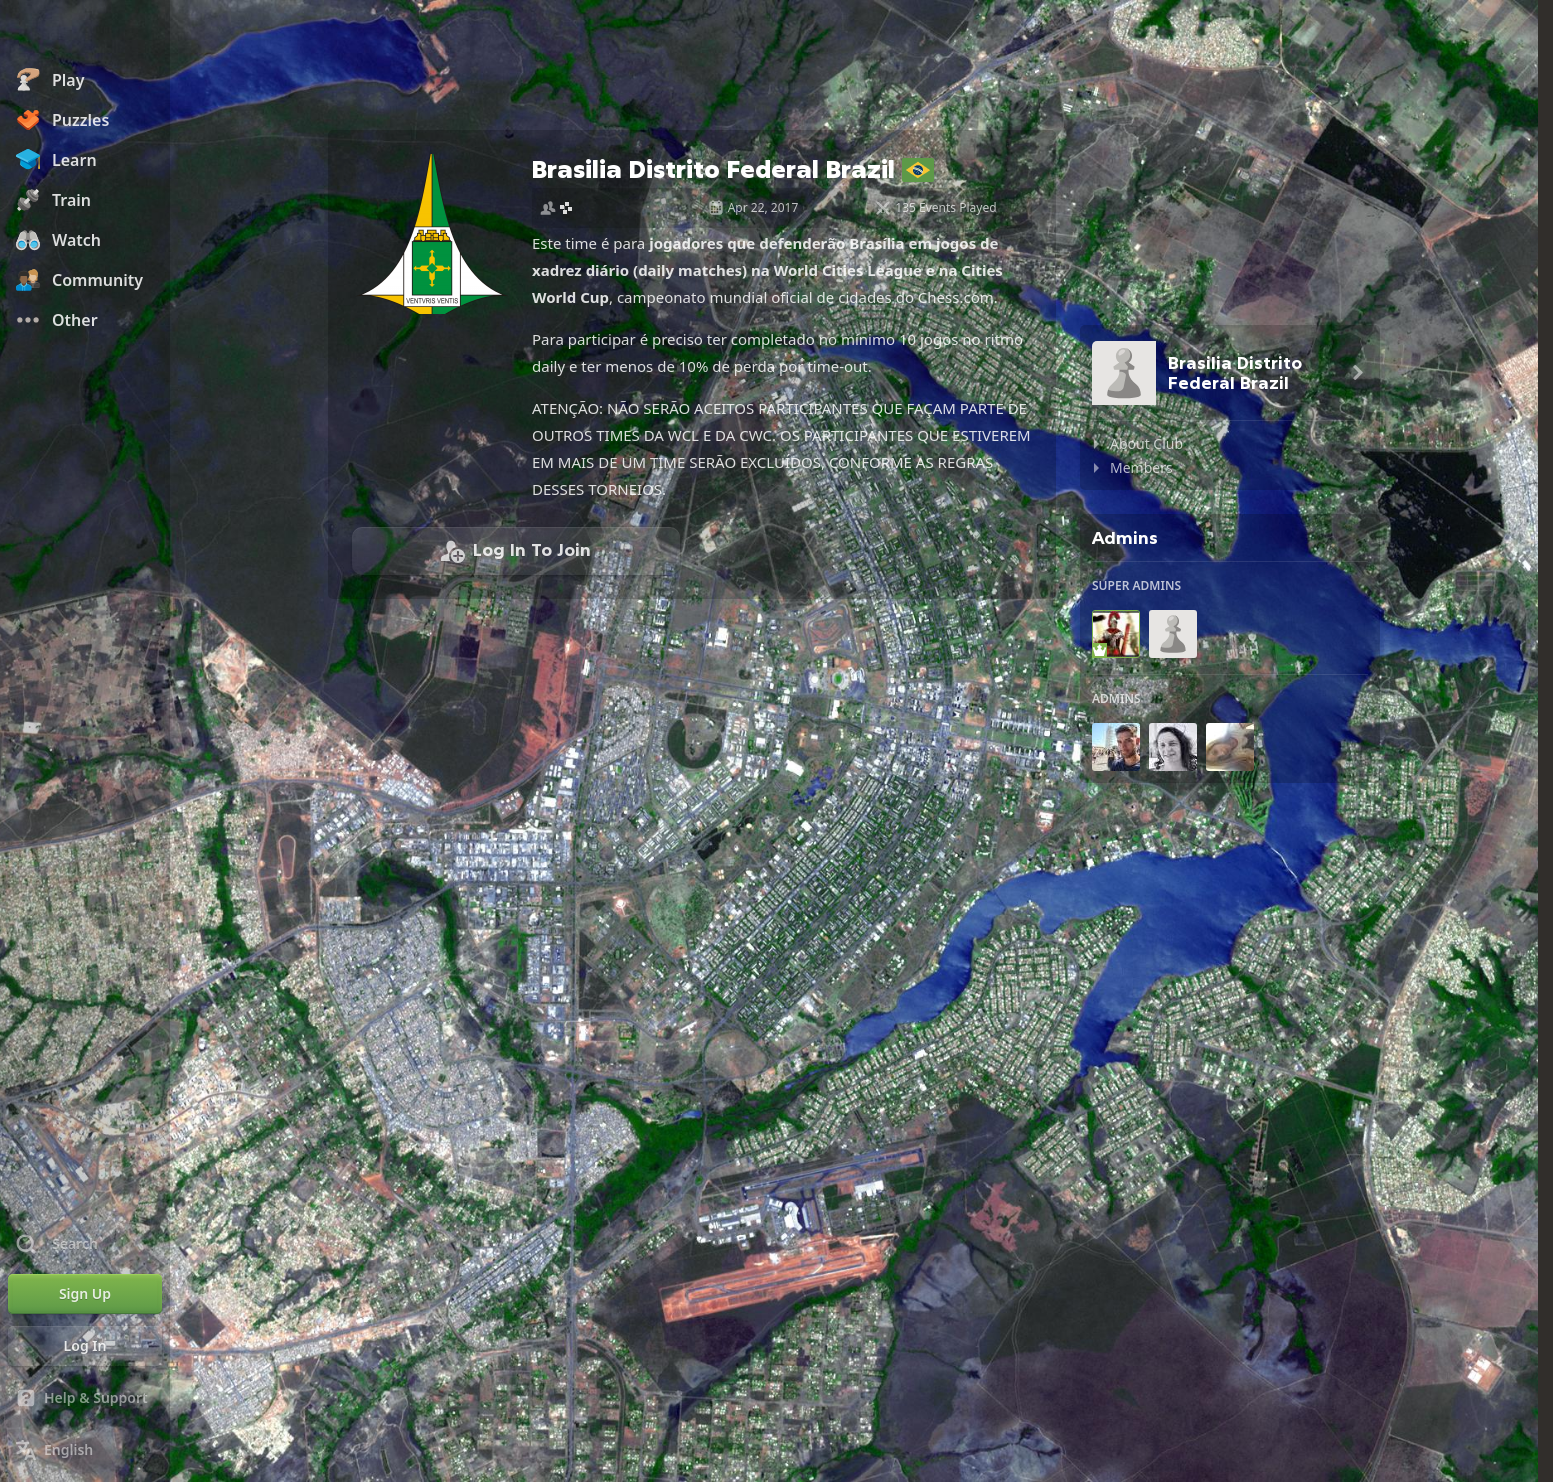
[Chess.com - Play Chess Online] (85, 34)
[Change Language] (85, 1450)
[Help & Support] (85, 1398)
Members (1141, 467)
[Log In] (85, 1346)
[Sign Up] (85, 1294)
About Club (1146, 443)
